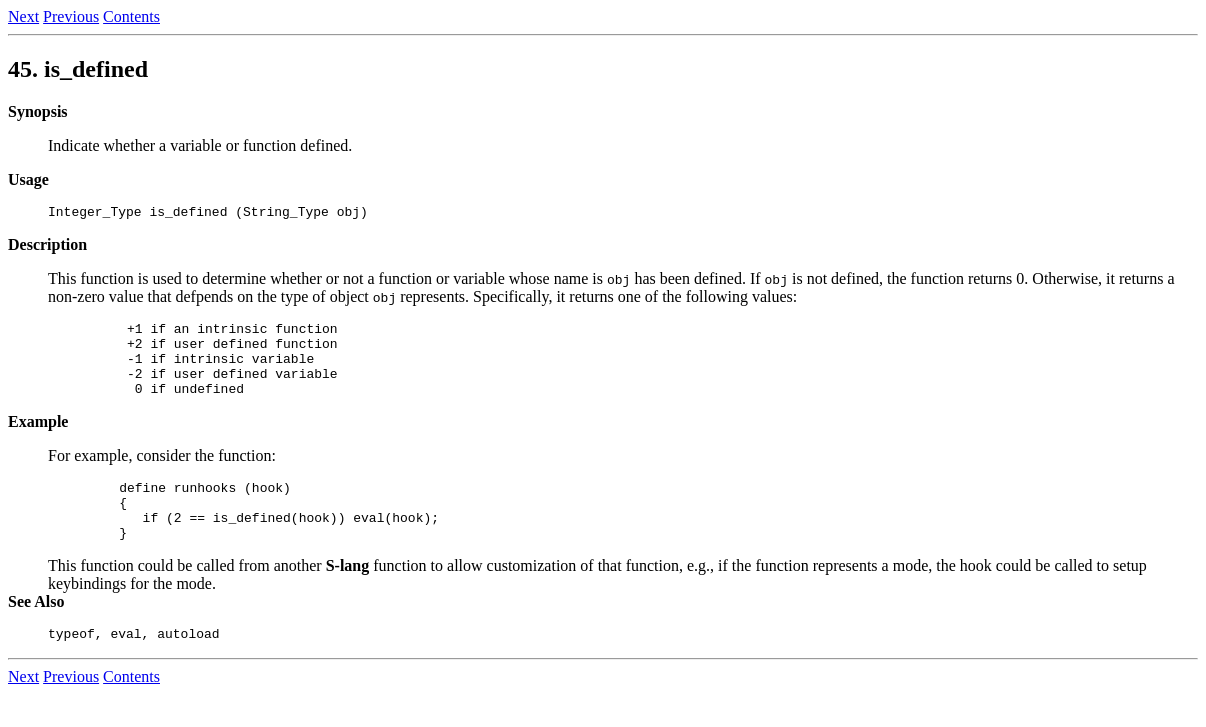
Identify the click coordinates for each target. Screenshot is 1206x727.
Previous (71, 16)
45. (78, 69)
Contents (131, 16)
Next (23, 16)
